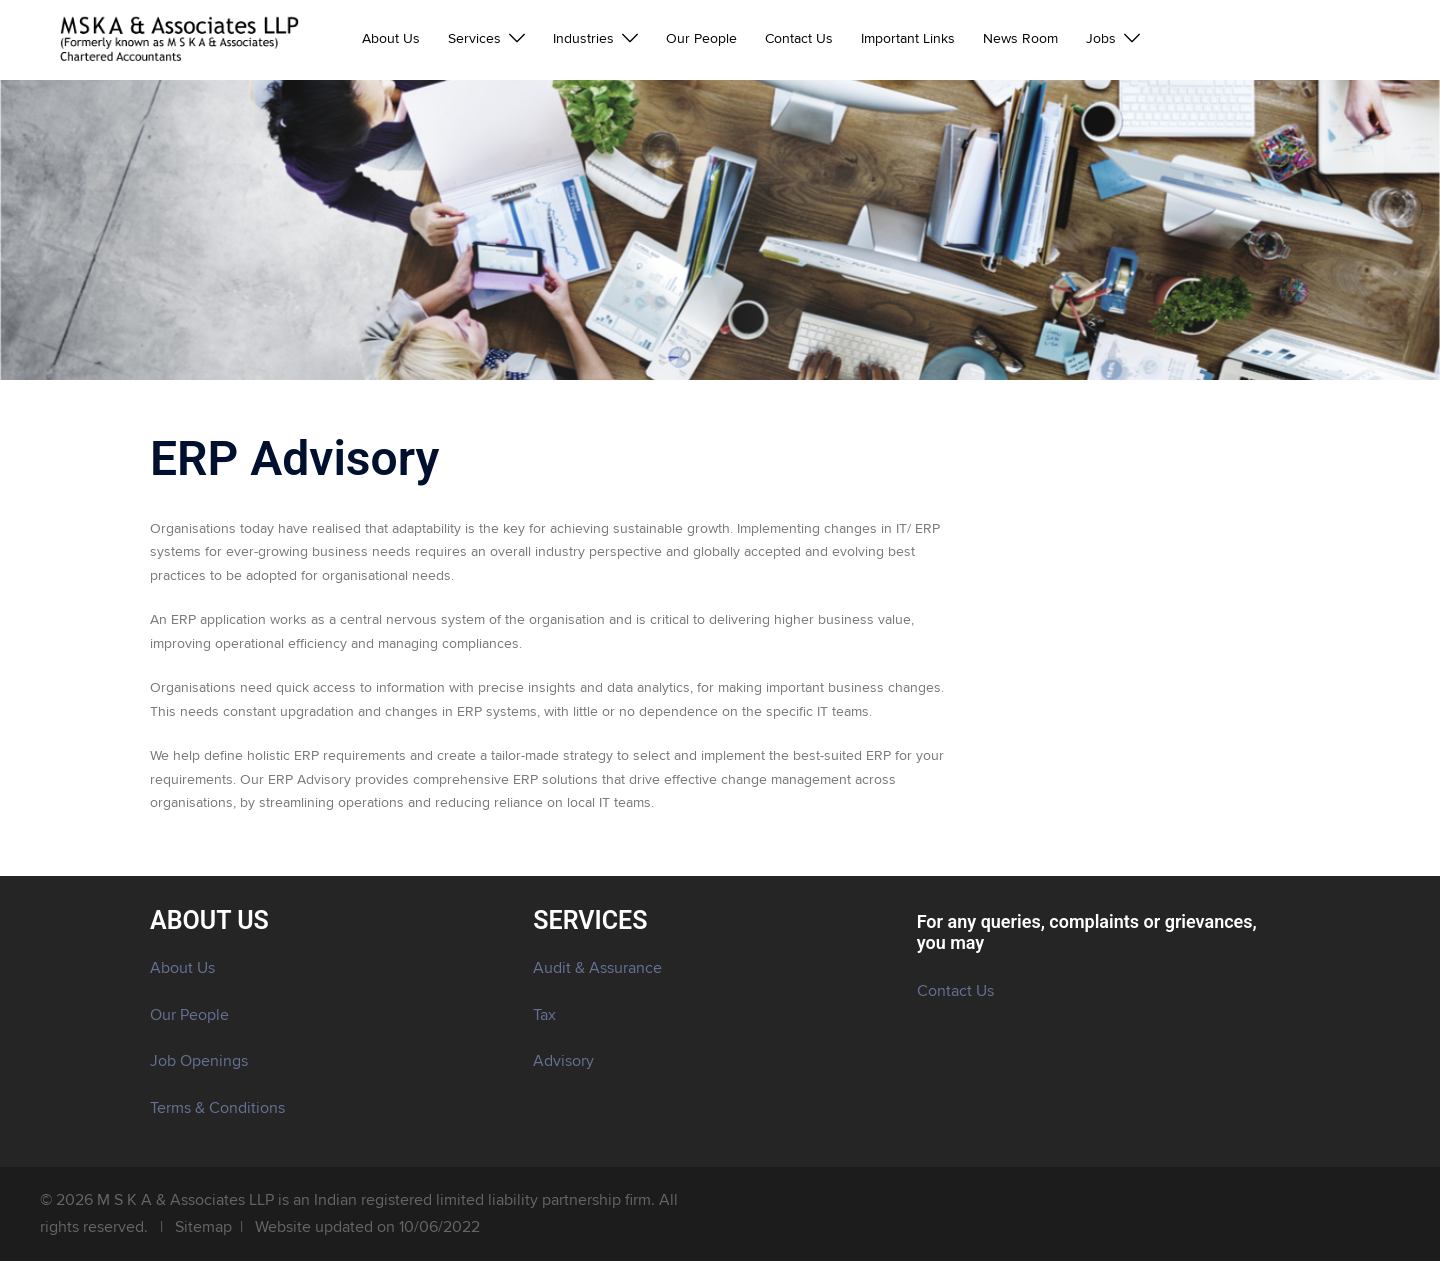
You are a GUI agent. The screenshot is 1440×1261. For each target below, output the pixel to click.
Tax (544, 1015)
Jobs (1101, 39)
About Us (391, 39)
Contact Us (799, 39)
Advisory (563, 1061)
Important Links (908, 39)
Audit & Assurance (597, 968)
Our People (701, 39)
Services (474, 39)
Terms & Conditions (217, 1108)
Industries (583, 39)
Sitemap (203, 1227)
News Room (1020, 39)
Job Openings (199, 1061)
